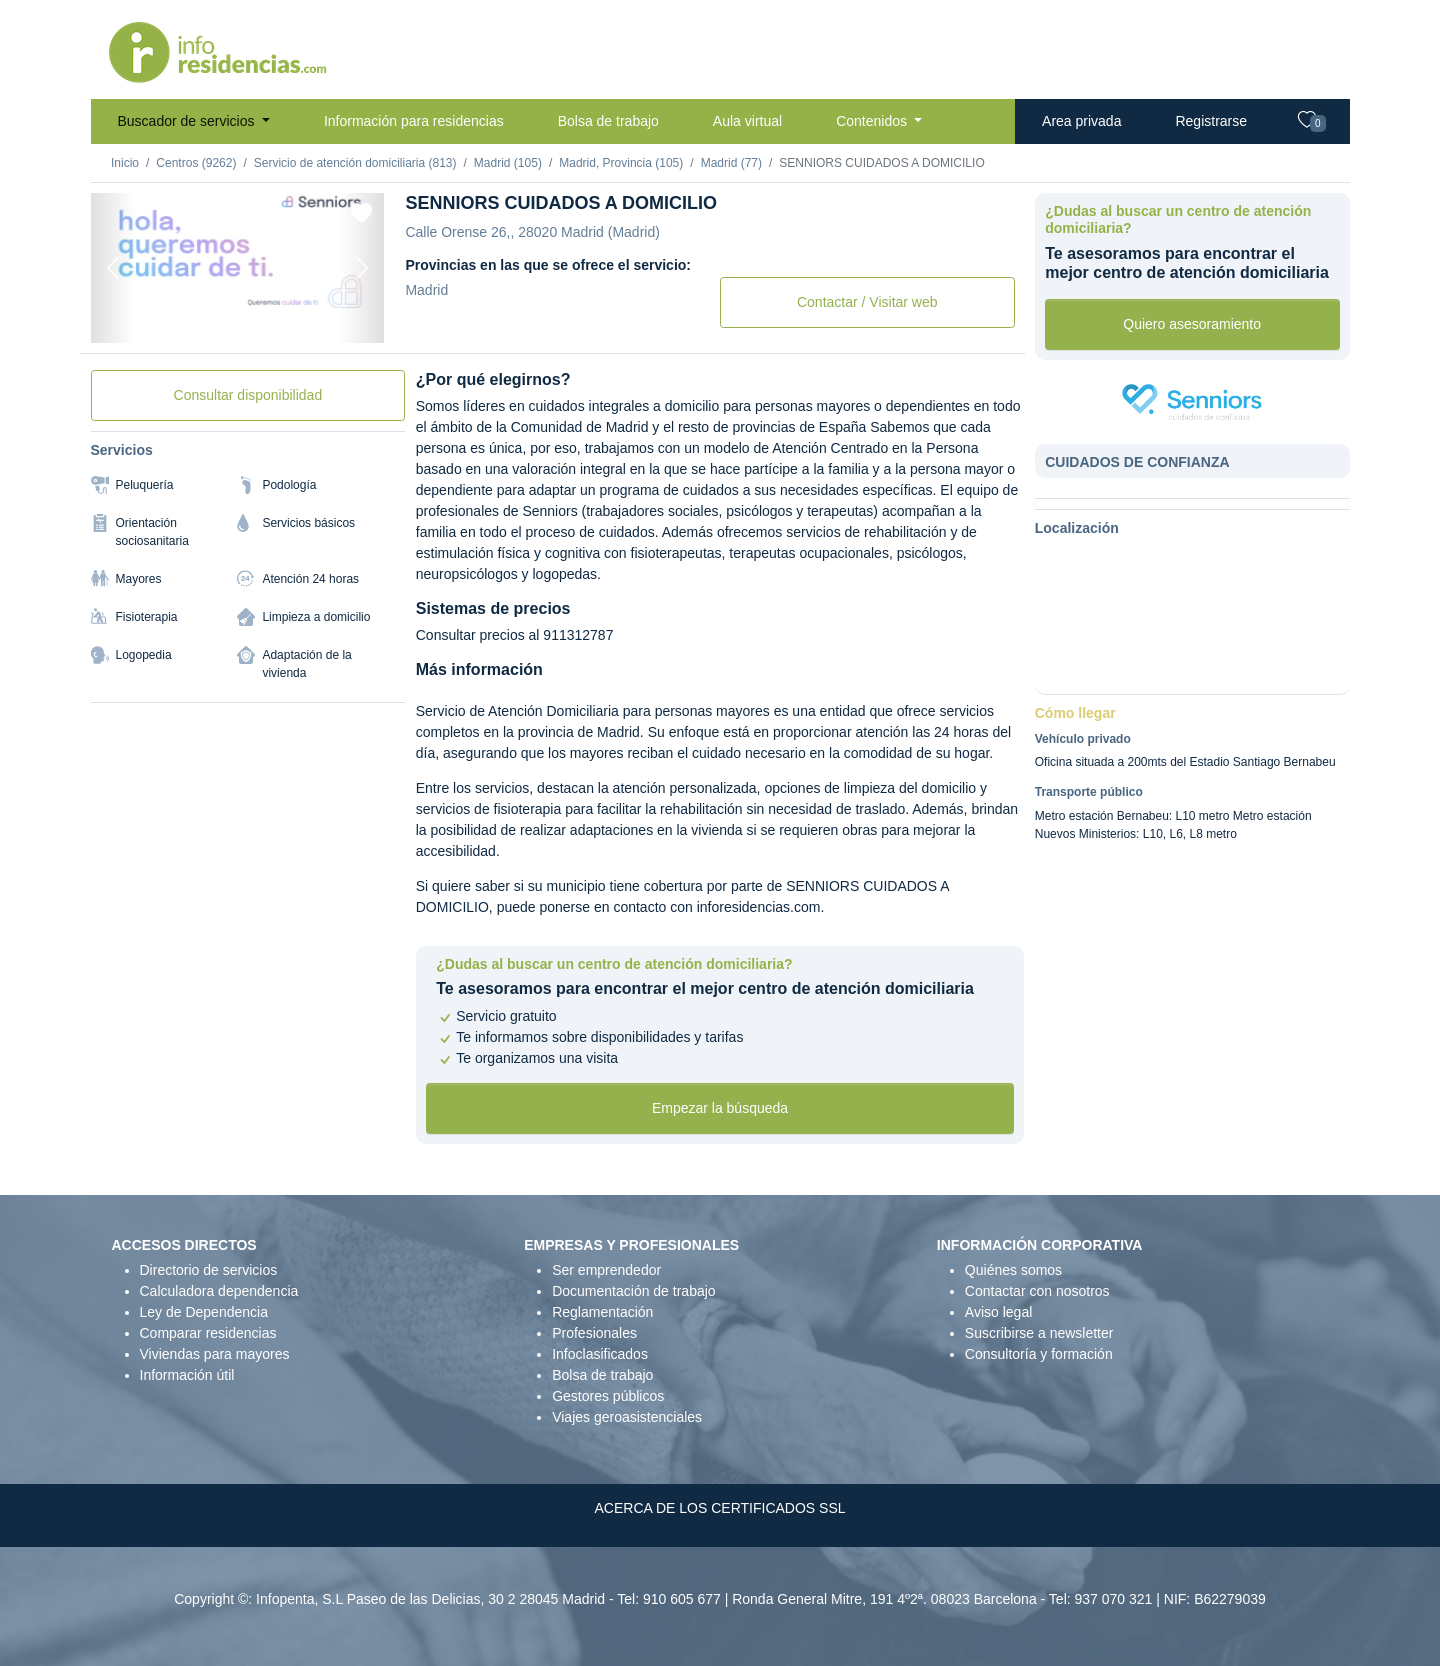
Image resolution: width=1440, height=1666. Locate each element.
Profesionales (594, 1333)
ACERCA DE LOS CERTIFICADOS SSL (719, 1508)
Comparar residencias (208, 1333)
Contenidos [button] (873, 121)
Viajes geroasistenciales (627, 1417)
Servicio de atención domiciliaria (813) (355, 163)
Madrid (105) (508, 163)
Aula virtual (747, 121)
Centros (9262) (196, 163)
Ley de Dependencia (204, 1312)
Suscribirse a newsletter (1039, 1333)
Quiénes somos (1013, 1270)
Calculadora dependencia (219, 1291)
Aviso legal (998, 1312)
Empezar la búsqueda (720, 1108)
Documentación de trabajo (633, 1291)
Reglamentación (602, 1312)
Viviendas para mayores (215, 1354)
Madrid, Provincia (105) (621, 163)
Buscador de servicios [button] (188, 121)
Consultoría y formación (1039, 1354)
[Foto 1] (201, 317)
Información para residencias (414, 121)
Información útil (187, 1375)
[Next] (362, 268)
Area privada (1081, 121)
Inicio (125, 163)
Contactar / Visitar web (867, 302)
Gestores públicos (608, 1396)
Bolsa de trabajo (608, 121)
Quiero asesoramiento (1192, 324)
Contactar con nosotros (1037, 1291)
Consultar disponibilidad (248, 395)
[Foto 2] (237, 317)
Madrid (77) (731, 163)
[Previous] (113, 268)
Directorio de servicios (209, 1270)
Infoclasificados (600, 1354)
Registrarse (1211, 121)
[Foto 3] (273, 317)
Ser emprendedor (606, 1270)
